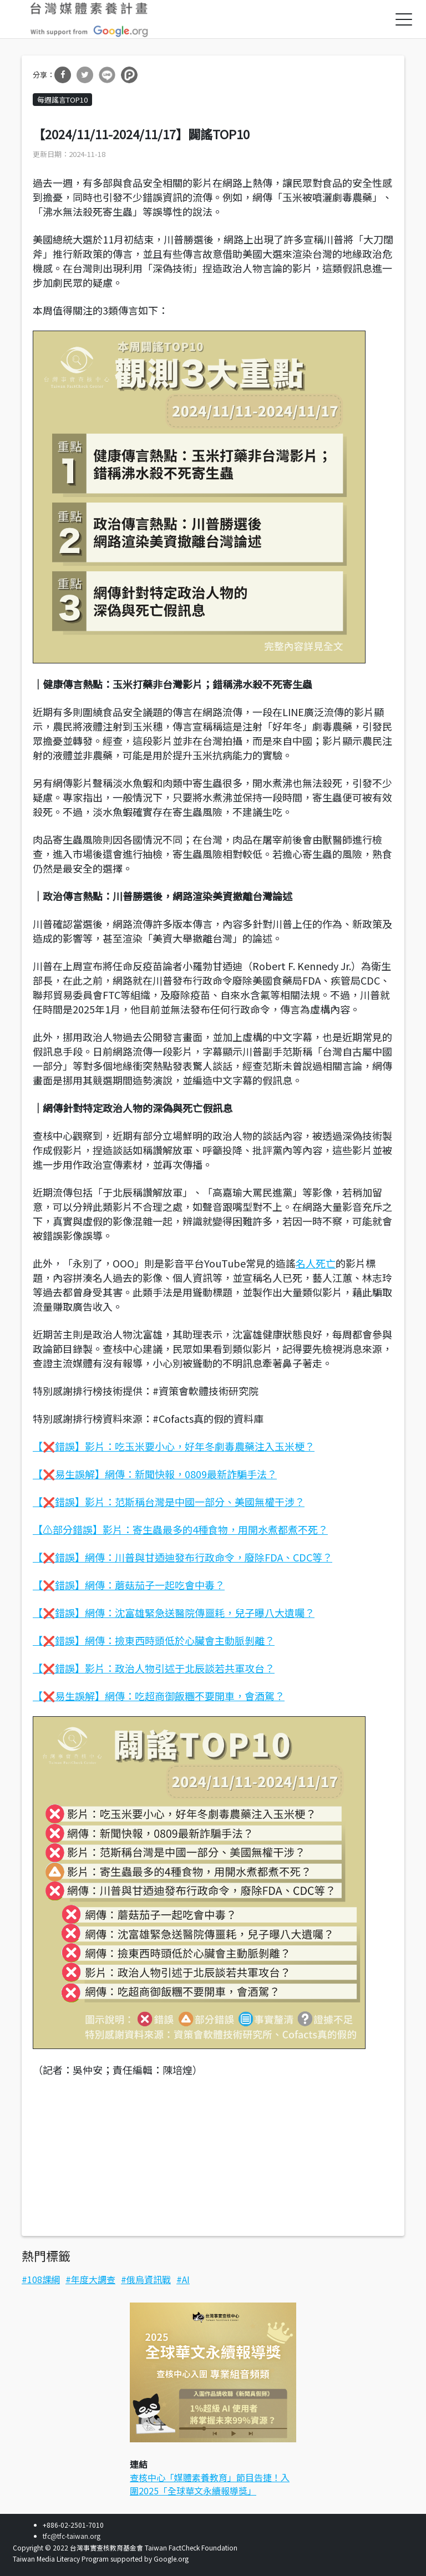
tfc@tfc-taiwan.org (71, 2535)
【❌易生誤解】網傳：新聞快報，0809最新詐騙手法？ (155, 1474)
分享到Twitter (85, 75)
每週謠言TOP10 (62, 99)
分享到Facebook (62, 75)
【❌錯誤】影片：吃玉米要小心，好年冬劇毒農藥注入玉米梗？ (174, 1446)
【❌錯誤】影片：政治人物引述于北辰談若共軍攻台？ (154, 1668)
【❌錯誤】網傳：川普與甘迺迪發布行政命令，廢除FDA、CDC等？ (182, 1557)
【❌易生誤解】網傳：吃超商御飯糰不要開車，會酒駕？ (159, 1695)
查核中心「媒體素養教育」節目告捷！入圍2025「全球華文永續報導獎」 (210, 2484)
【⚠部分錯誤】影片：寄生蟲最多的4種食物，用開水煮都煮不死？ (180, 1529)
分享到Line (107, 75)
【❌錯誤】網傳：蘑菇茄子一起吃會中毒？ (129, 1585)
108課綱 (43, 2279)
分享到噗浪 (129, 75)
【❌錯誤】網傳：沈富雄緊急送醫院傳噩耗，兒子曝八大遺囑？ (174, 1612)
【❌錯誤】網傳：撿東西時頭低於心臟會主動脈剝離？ (154, 1640)
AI (186, 2279)
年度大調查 (93, 2279)
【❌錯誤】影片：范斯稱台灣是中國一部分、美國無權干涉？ (169, 1501)
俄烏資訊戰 (148, 2279)
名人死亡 (316, 1263)
